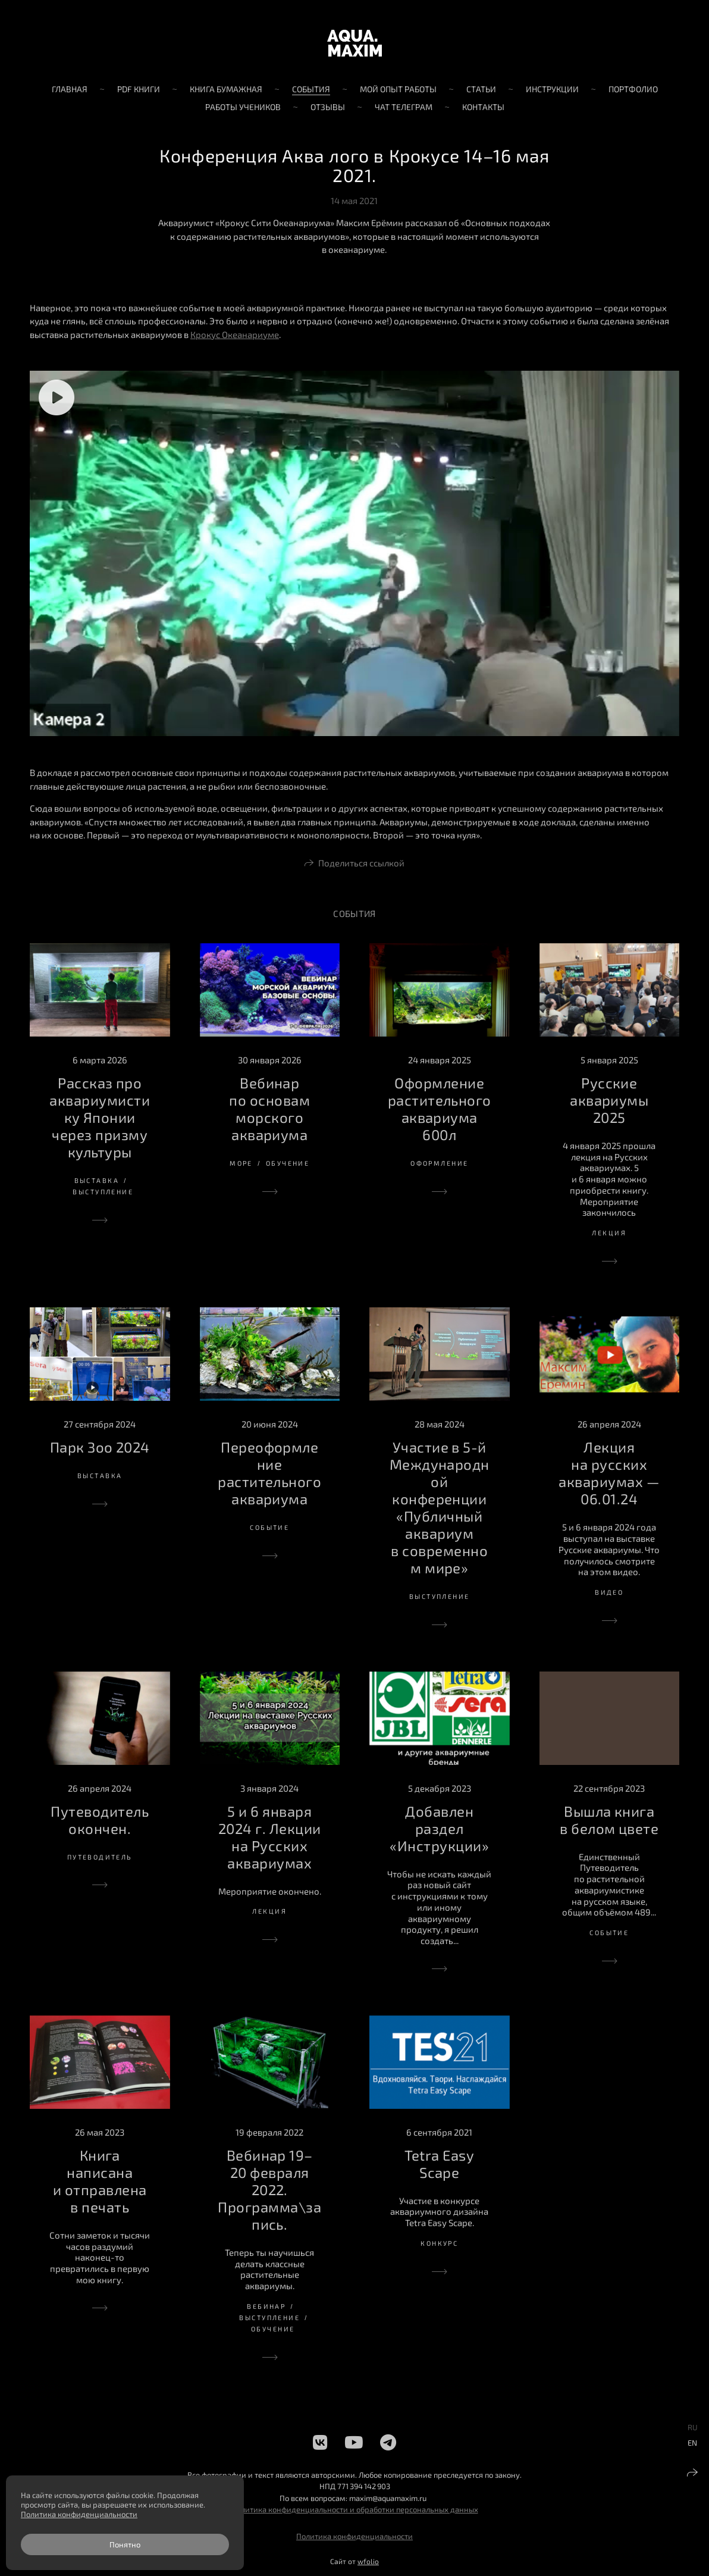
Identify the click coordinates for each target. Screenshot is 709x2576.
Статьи (481, 89)
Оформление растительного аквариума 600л (439, 1108)
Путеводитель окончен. (100, 1819)
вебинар (266, 2306)
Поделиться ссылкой (361, 862)
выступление (103, 1191)
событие (269, 1527)
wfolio (368, 2561)
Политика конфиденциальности (354, 2536)
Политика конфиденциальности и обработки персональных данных (354, 2509)
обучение (287, 1163)
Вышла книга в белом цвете (609, 1819)
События (311, 89)
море (241, 1163)
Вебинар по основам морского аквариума (269, 1108)
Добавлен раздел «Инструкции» (439, 1828)
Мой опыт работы (398, 89)
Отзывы (327, 107)
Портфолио (633, 89)
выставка (96, 1180)
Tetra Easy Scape (439, 2163)
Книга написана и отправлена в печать (100, 2180)
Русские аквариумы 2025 (609, 1100)
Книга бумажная (226, 89)
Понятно (124, 2544)
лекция (609, 1233)
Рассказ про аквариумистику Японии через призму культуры (99, 1117)
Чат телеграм (403, 107)
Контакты (483, 107)
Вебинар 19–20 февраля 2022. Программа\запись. (269, 2189)
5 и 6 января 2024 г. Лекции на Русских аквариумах (269, 1836)
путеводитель (100, 1857)
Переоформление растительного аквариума (269, 1472)
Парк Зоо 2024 (100, 1447)
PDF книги (138, 89)
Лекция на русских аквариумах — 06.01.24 (609, 1472)
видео (609, 1592)
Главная (69, 89)
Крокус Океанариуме (234, 334)
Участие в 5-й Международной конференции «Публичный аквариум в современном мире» (440, 1507)
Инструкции (552, 89)
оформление (439, 1163)
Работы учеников (243, 107)
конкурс (439, 2243)
